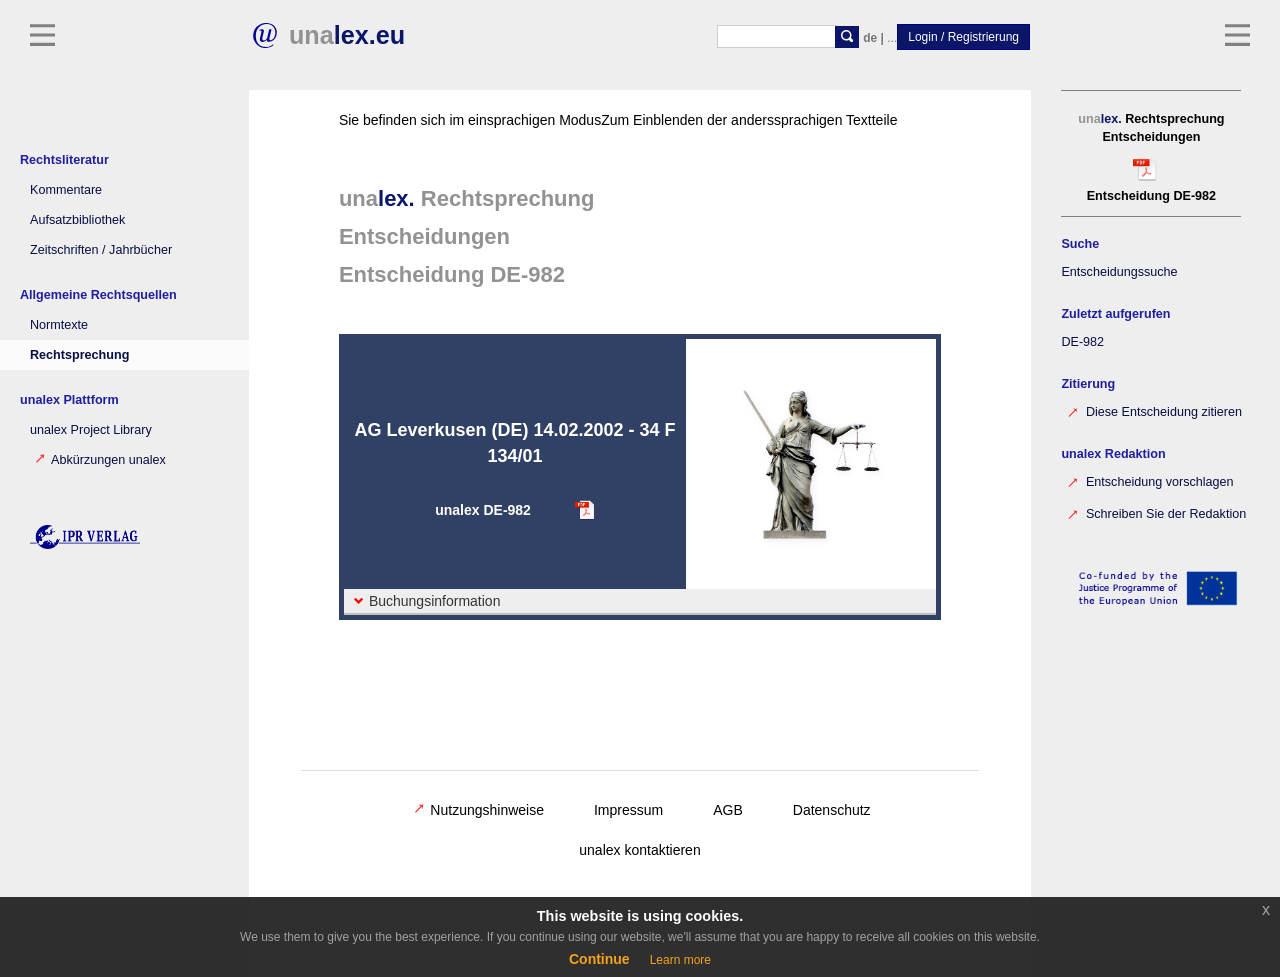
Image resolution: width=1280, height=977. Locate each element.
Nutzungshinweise (479, 810)
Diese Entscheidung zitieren (1153, 410)
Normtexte (59, 325)
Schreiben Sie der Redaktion (1155, 512)
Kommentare (66, 190)
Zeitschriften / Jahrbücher (101, 250)
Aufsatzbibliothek (77, 220)
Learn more (680, 960)
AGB (728, 810)
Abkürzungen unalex (100, 460)
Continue (599, 959)
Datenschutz (832, 810)
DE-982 (1081, 342)
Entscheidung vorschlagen (1148, 480)
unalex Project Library (91, 430)
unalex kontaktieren (639, 850)
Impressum (628, 810)
